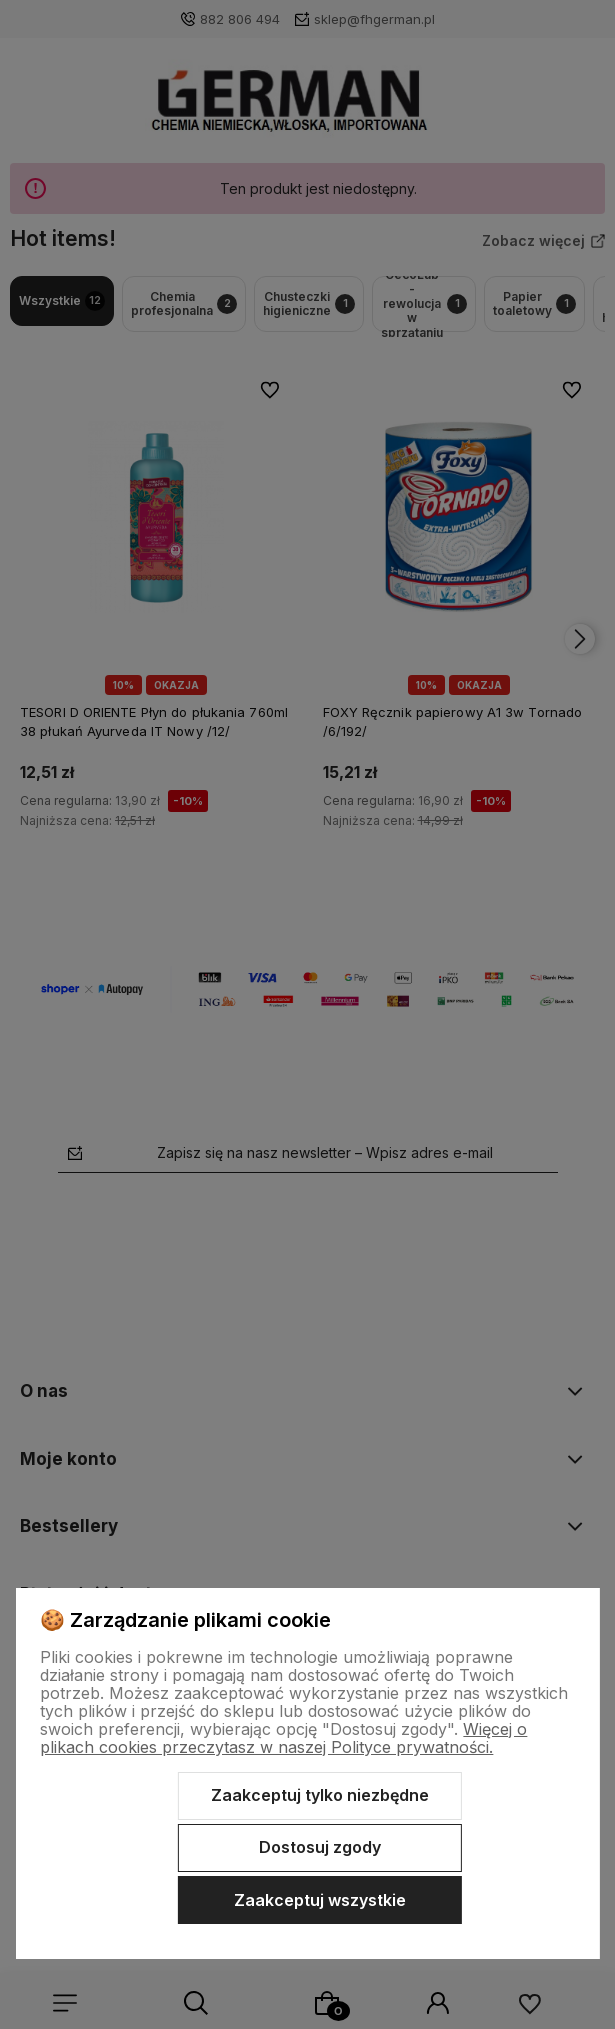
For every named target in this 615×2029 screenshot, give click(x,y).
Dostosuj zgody (320, 1847)
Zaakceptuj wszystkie (320, 1900)
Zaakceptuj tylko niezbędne (320, 1795)
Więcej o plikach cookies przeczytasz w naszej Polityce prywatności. (283, 1738)
